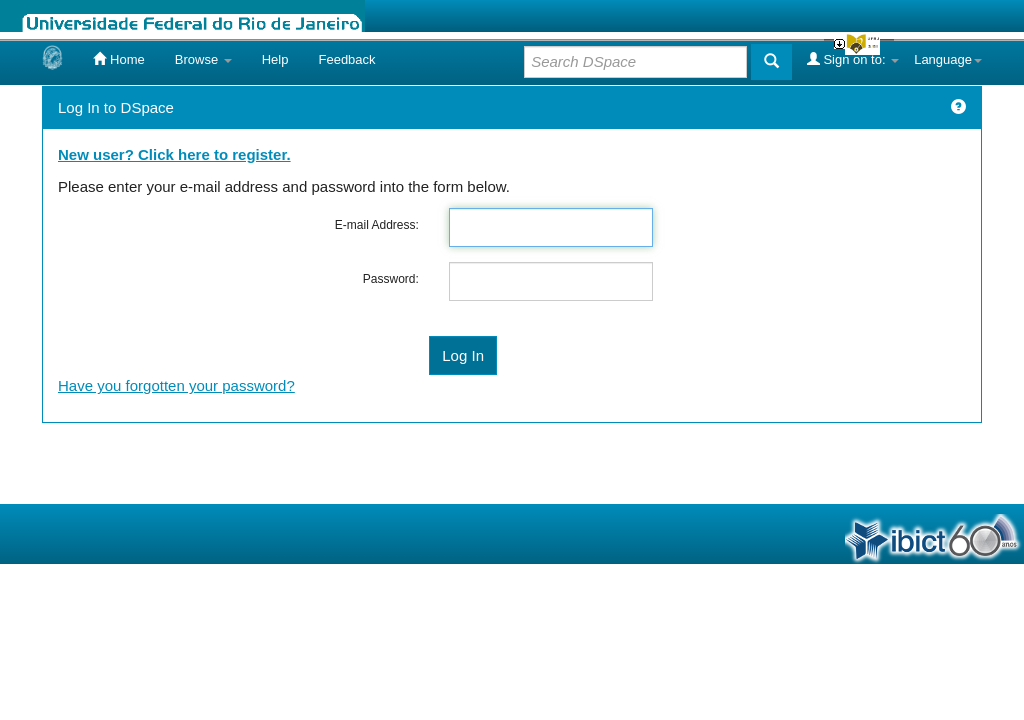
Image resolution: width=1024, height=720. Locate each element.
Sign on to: (853, 59)
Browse (203, 59)
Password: (391, 279)
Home (118, 59)
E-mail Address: (377, 225)
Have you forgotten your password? (176, 385)
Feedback (346, 59)
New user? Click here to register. (174, 154)
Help (275, 59)
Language (948, 59)
